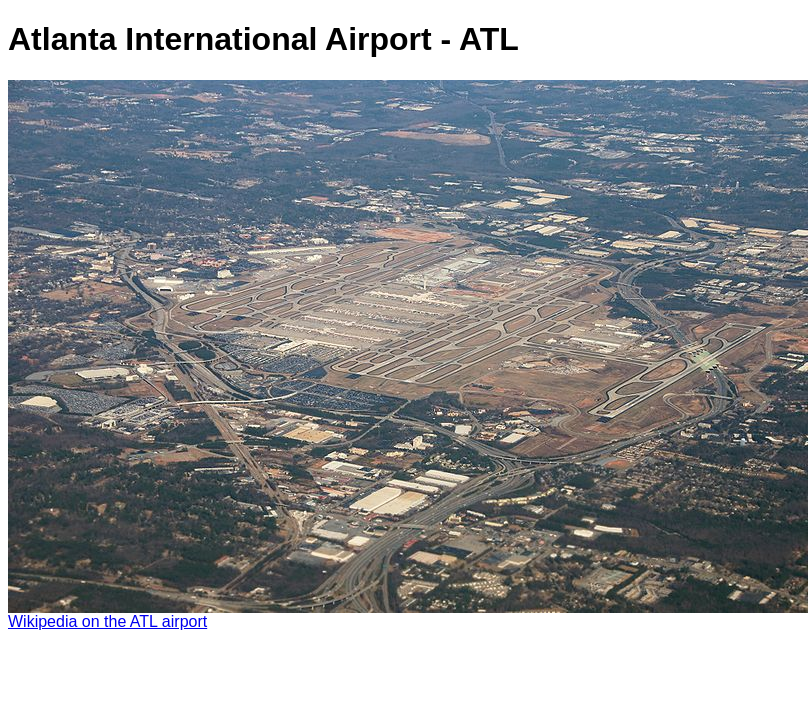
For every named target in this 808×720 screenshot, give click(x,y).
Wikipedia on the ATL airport (107, 621)
